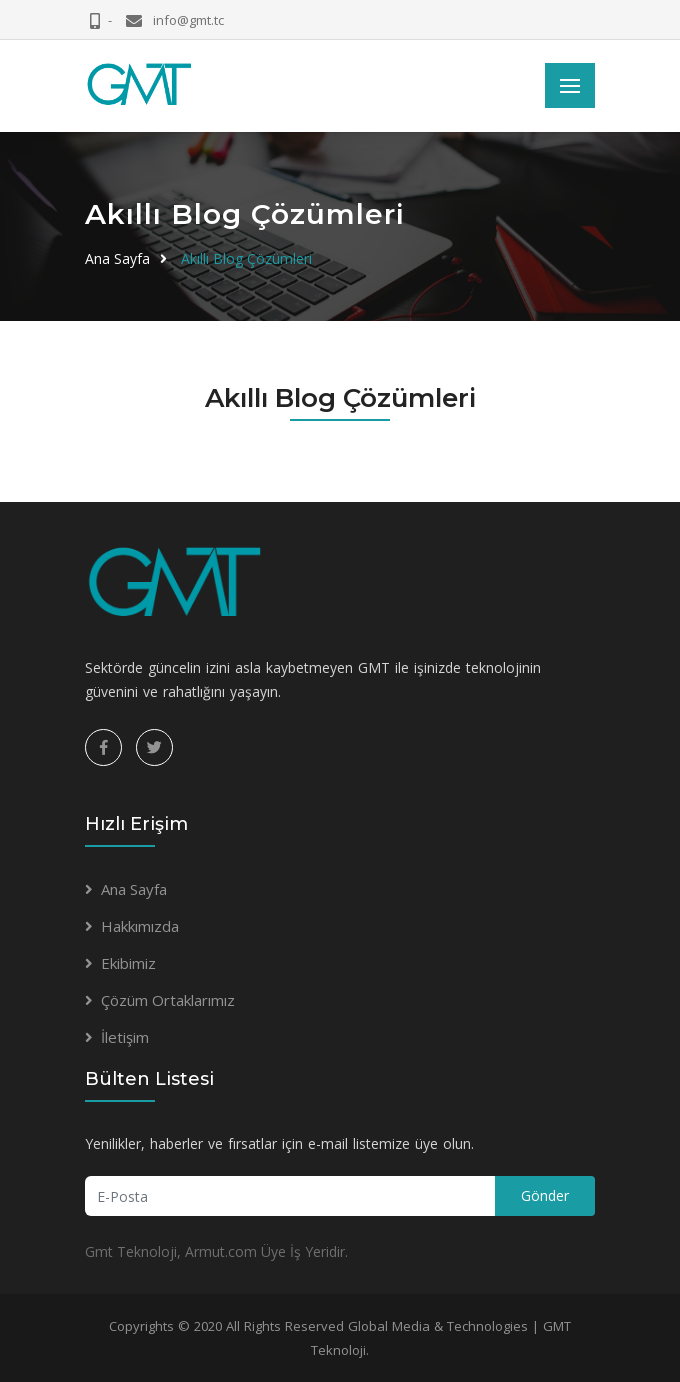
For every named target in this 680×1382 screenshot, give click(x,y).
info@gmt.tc (187, 20)
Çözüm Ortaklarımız (168, 1000)
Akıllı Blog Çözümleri (246, 258)
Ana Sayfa (117, 258)
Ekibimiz (128, 963)
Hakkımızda (140, 926)
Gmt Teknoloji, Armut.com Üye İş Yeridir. (216, 1251)
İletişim (125, 1037)
